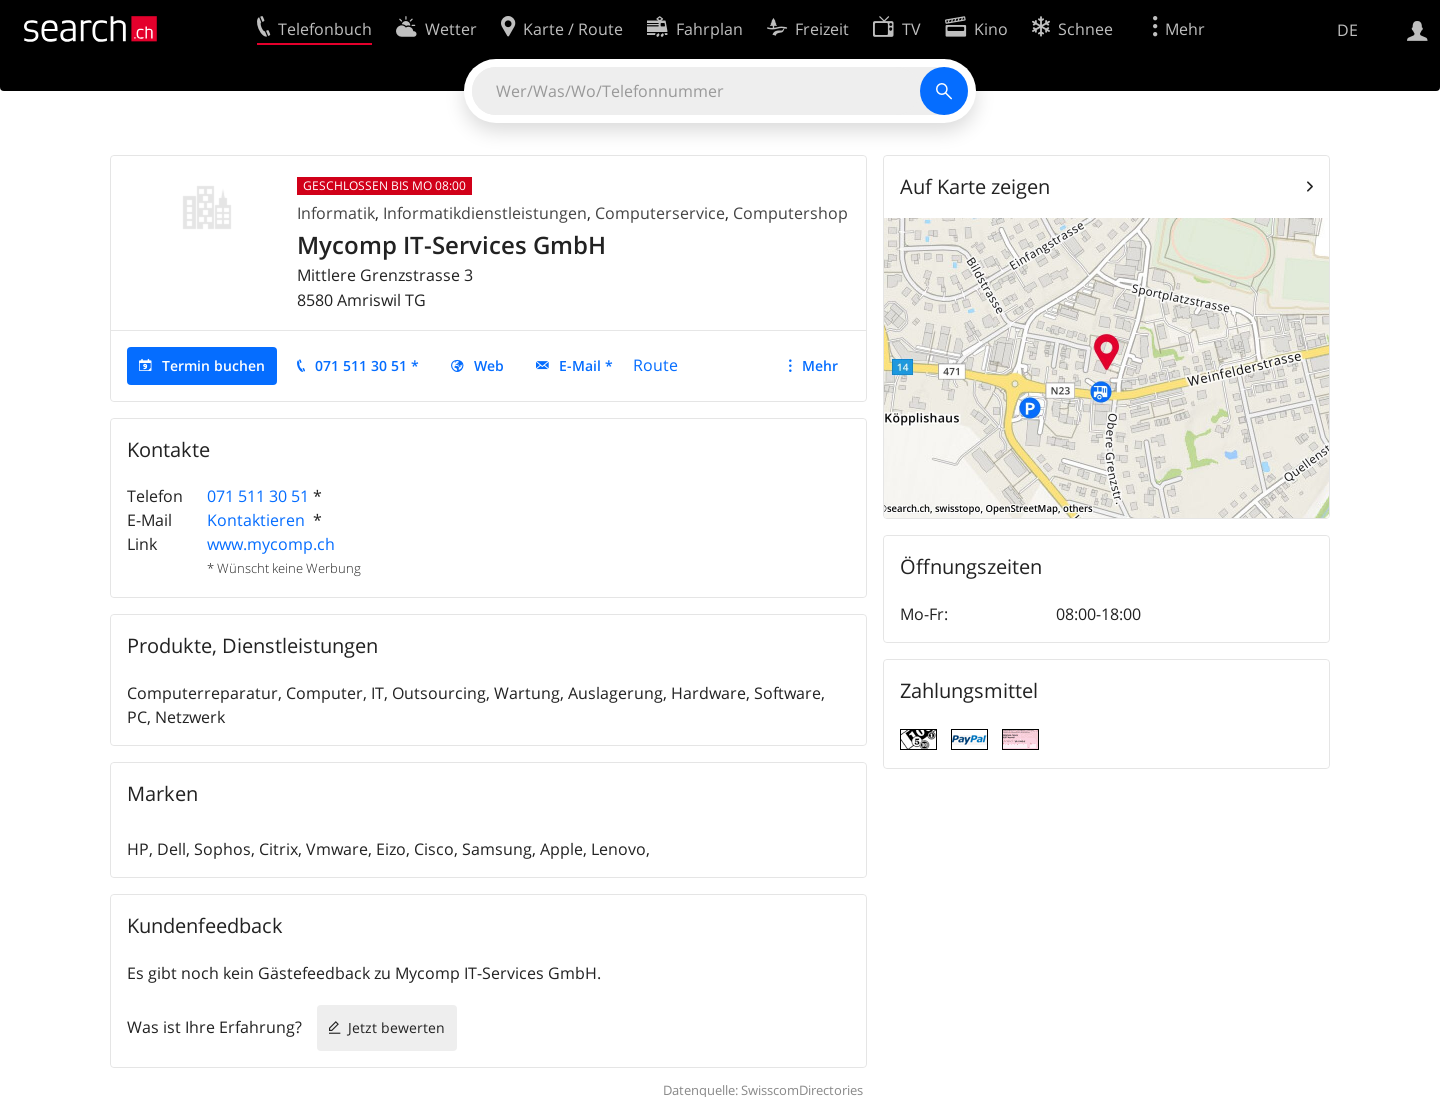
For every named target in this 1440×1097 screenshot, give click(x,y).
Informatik (336, 213)
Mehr (820, 365)
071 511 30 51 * (367, 365)
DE (1347, 30)
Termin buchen (213, 365)
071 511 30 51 (258, 496)
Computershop (790, 213)
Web (489, 365)
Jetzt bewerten (396, 1027)
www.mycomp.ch (271, 544)
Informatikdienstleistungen (485, 213)
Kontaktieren (258, 520)
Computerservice (660, 213)
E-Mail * (586, 365)
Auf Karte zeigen (975, 186)
